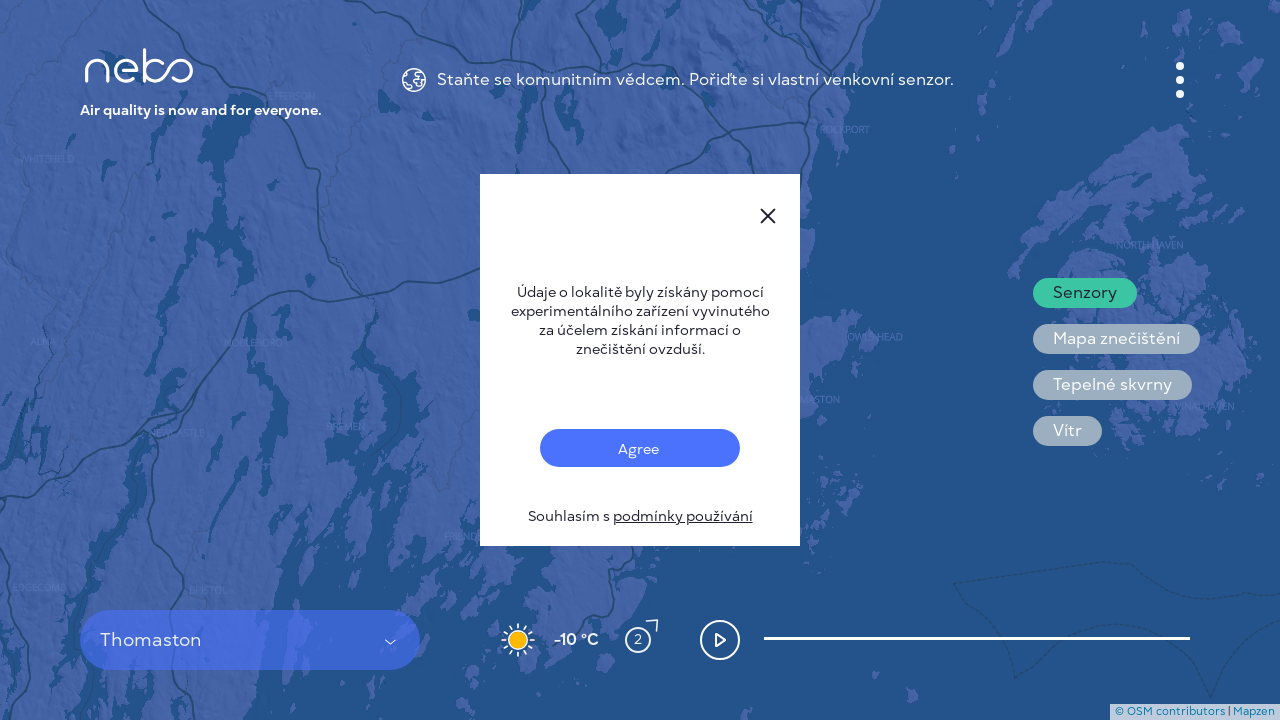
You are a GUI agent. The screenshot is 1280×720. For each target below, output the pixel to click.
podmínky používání (683, 516)
